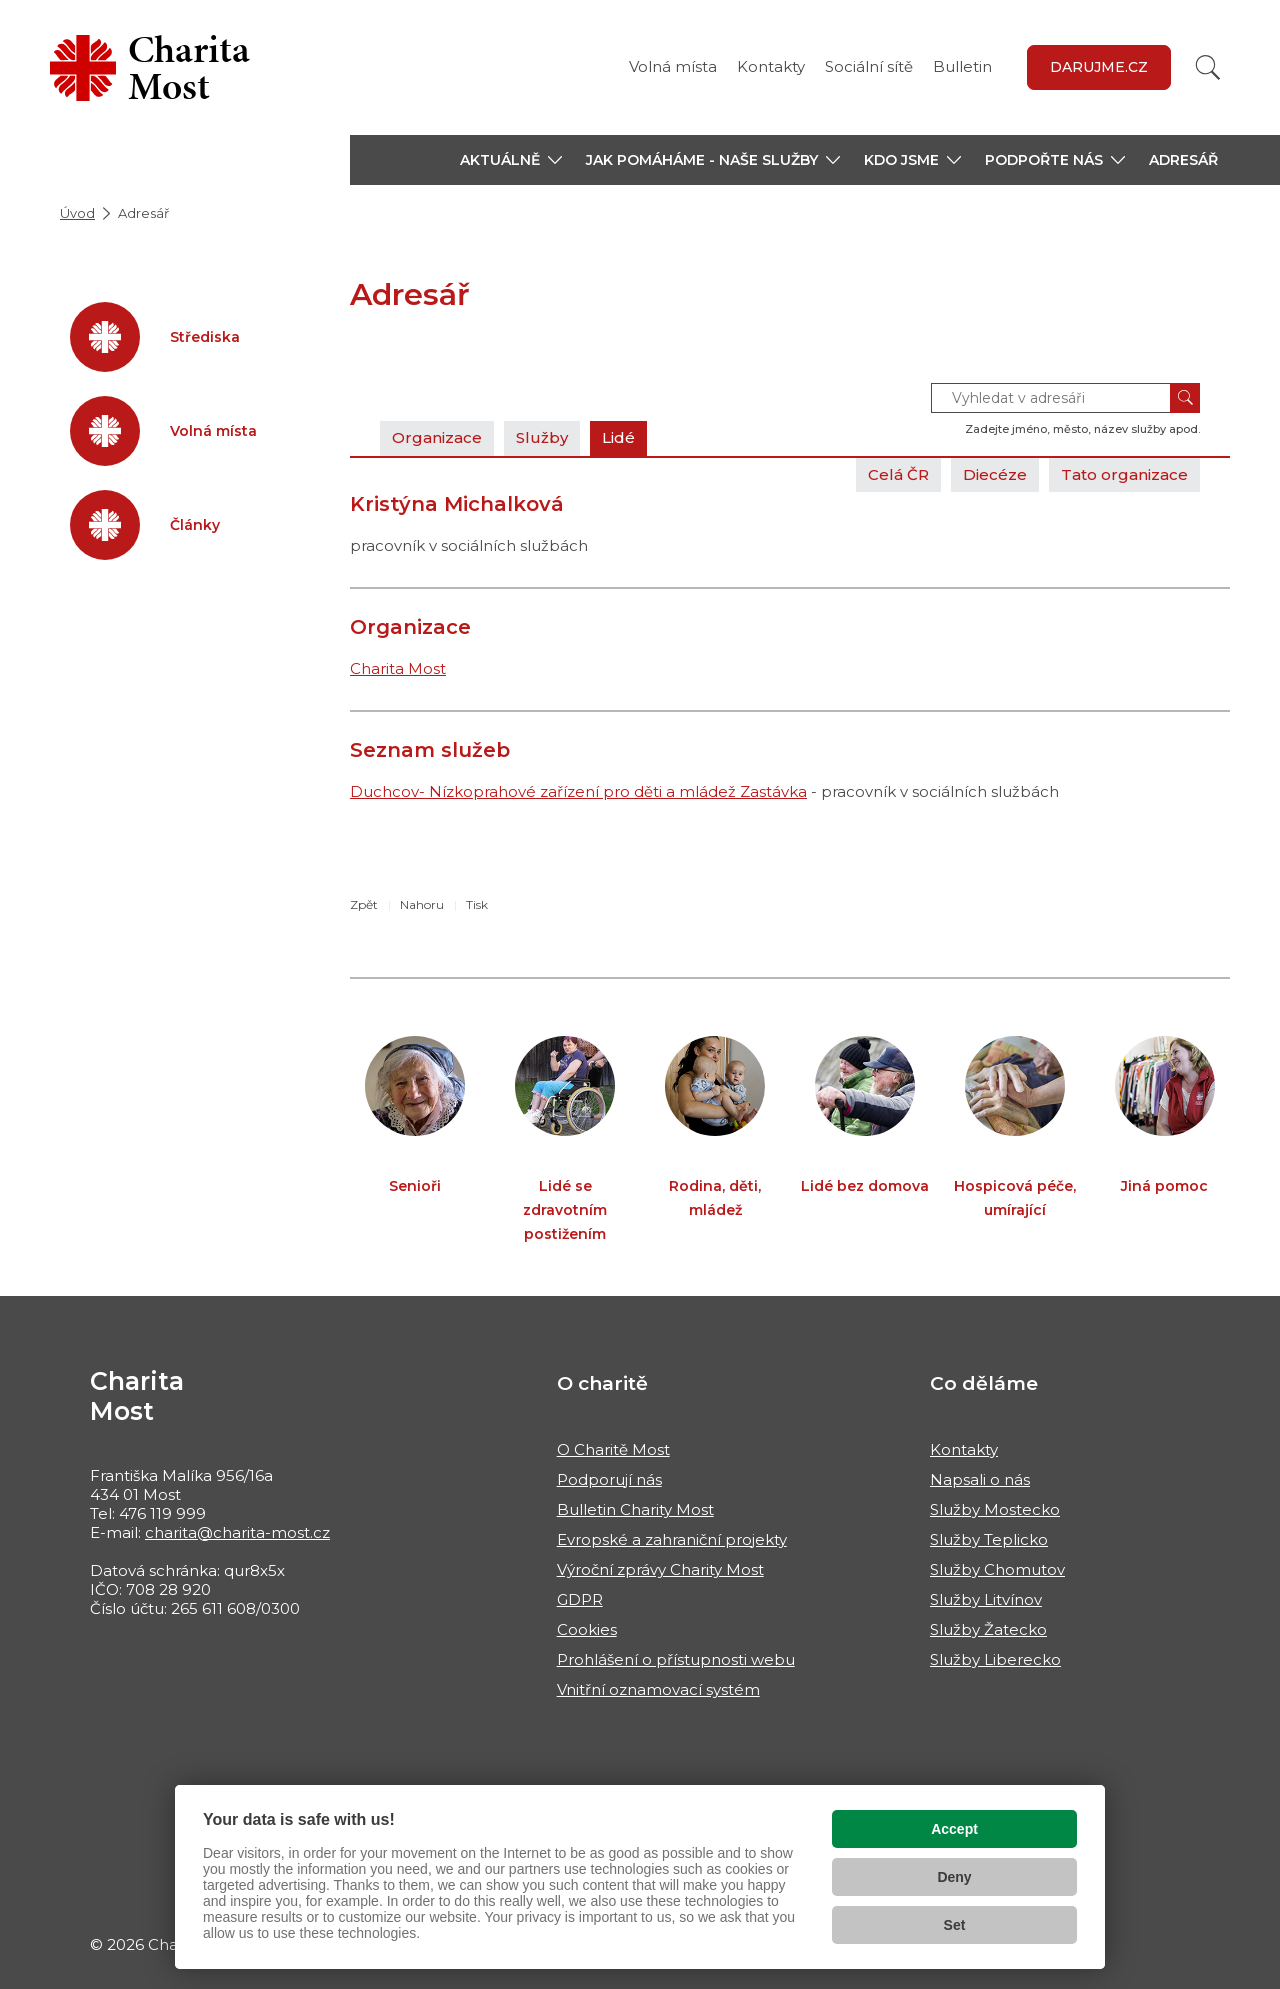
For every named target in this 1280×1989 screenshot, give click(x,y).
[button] (511, 160)
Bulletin (962, 66)
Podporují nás (609, 1479)
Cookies (587, 1629)
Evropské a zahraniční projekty (672, 1539)
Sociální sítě (869, 66)
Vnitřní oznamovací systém (658, 1689)
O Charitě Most (613, 1449)
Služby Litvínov (986, 1599)
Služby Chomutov (997, 1569)
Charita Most (398, 668)
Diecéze (995, 474)
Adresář (1183, 160)
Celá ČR (898, 474)
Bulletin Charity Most (635, 1509)
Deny (954, 1877)
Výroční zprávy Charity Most (660, 1569)
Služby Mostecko (995, 1509)
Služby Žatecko (988, 1629)
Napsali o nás (980, 1479)
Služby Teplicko (989, 1539)
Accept (954, 1829)
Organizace (437, 437)
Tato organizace (1124, 474)
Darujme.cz (1099, 67)
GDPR (580, 1599)
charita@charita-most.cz (237, 1532)
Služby (542, 437)
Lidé (618, 437)
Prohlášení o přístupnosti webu (676, 1659)
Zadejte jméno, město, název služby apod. (1082, 429)
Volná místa (673, 66)
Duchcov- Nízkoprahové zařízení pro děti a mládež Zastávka (578, 791)
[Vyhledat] (1208, 67)
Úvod (77, 213)
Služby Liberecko (995, 1659)
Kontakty (771, 66)
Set (955, 1925)
